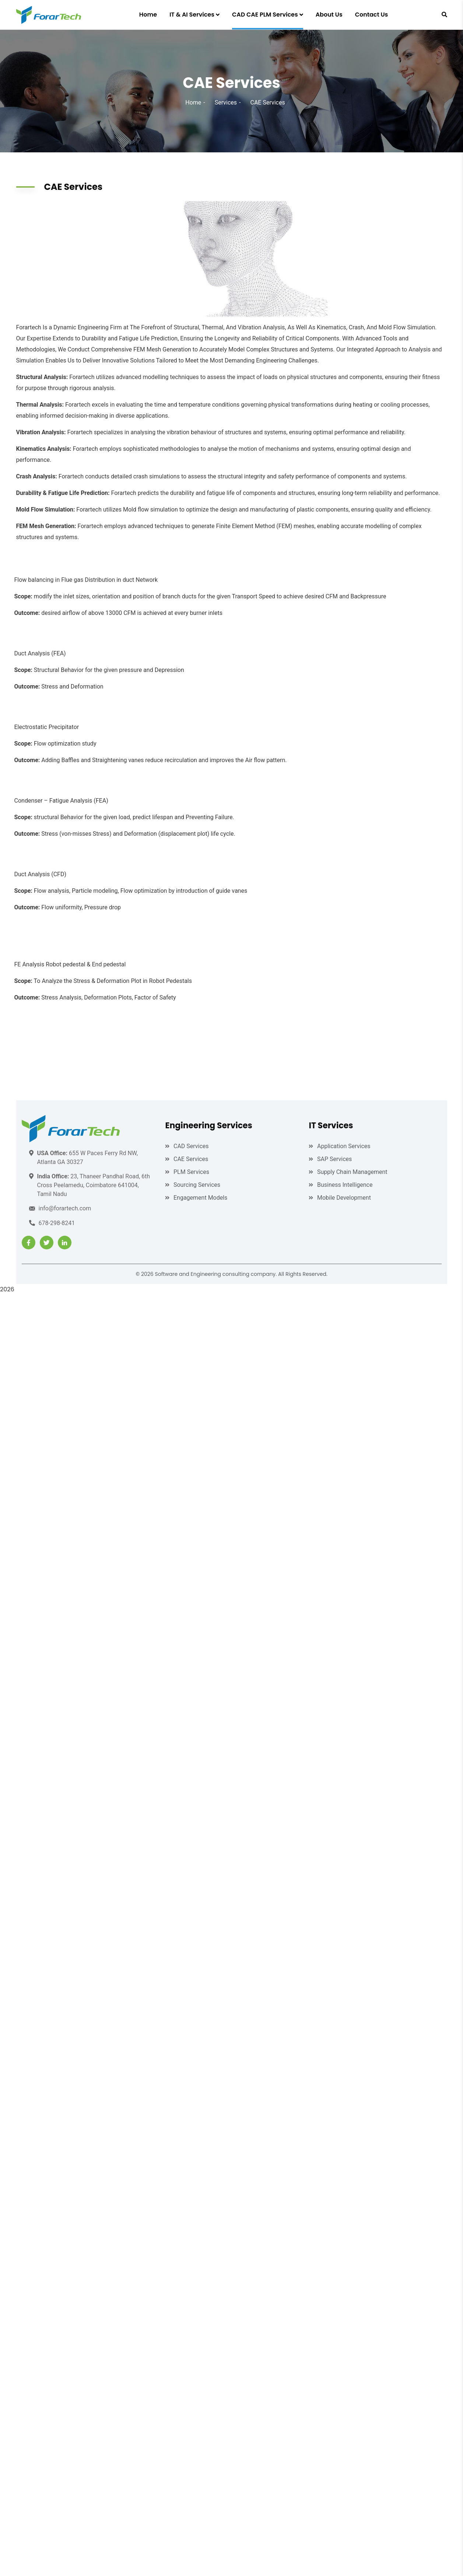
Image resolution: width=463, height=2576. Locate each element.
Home (193, 102)
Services (226, 102)
